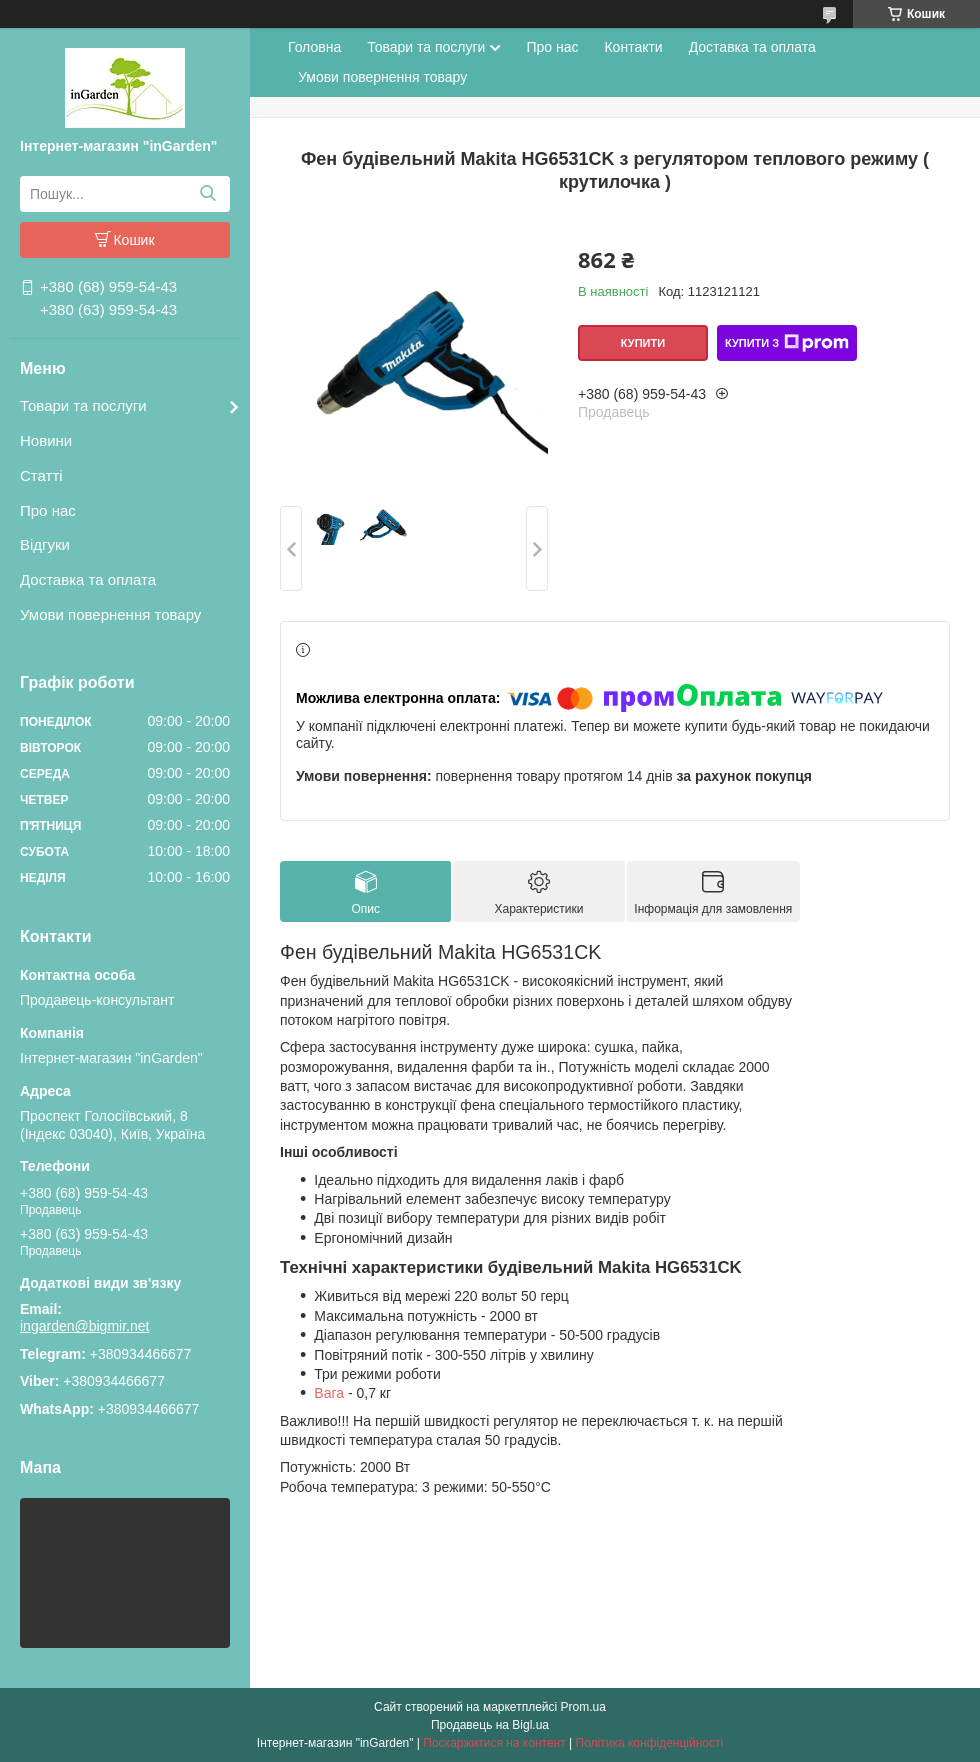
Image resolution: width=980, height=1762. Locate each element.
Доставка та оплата (88, 579)
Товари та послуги (83, 405)
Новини (46, 440)
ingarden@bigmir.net (84, 1326)
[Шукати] (207, 194)
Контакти (633, 47)
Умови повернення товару (110, 614)
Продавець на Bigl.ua (490, 1725)
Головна (314, 47)
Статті (41, 475)
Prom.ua (583, 1707)
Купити (643, 343)
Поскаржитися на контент (494, 1743)
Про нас (48, 510)
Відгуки (45, 544)
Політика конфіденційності (650, 1743)
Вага (329, 1393)
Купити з (787, 343)
